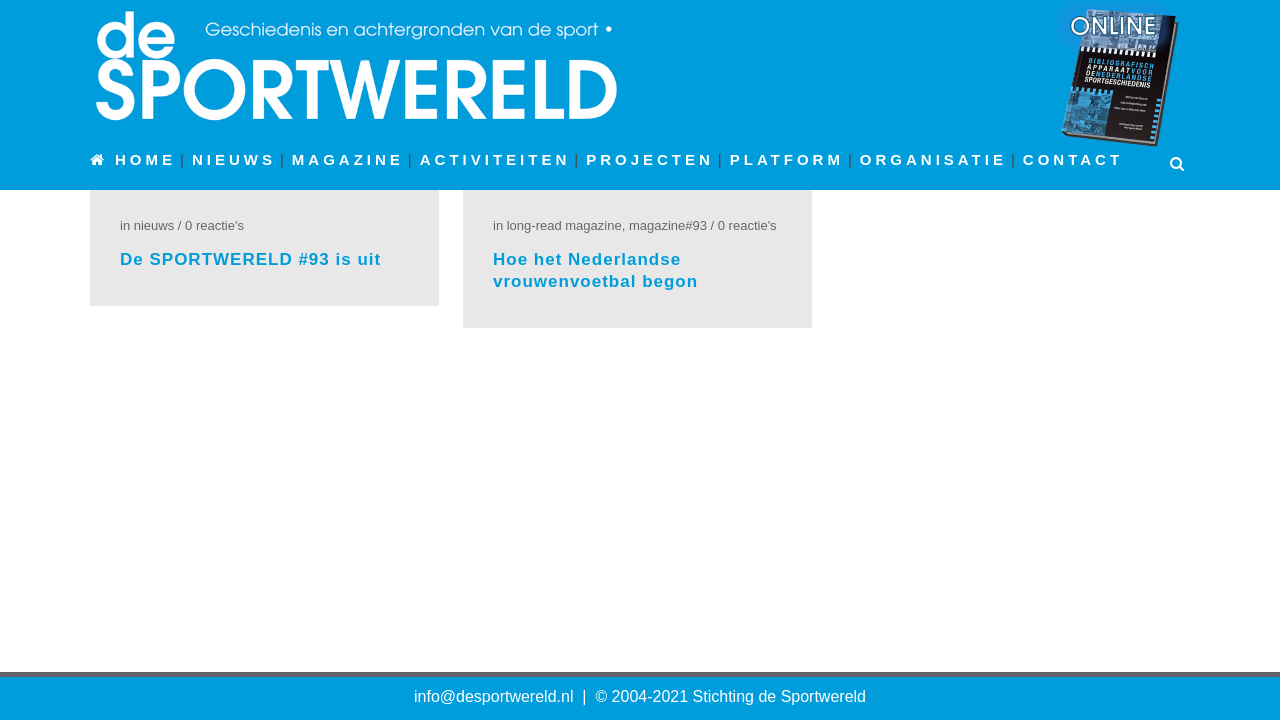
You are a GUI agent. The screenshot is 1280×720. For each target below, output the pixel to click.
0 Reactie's (214, 225)
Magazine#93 (668, 225)
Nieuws (154, 225)
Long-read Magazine (564, 225)
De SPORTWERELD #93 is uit (250, 259)
